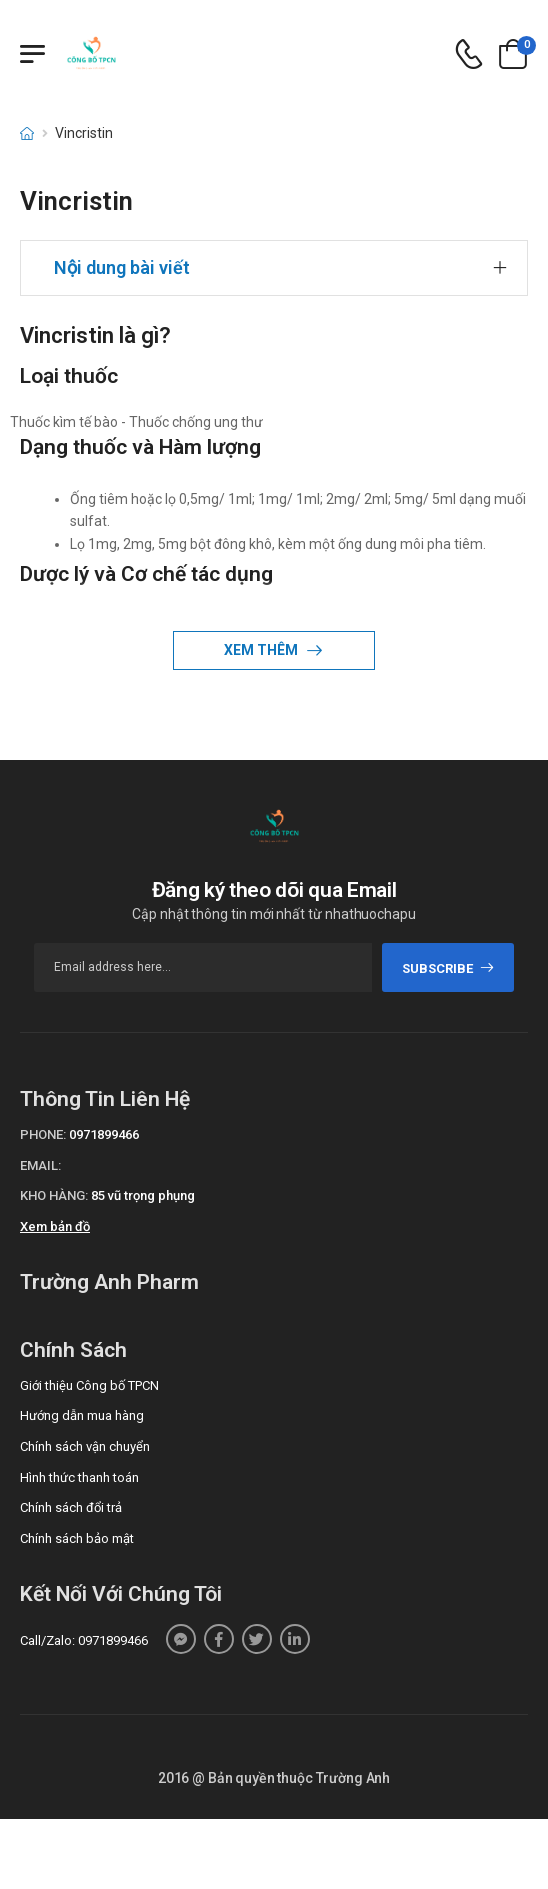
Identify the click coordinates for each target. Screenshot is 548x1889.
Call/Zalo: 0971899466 (84, 1640)
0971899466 (104, 1134)
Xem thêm (262, 650)
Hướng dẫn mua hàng (82, 1415)
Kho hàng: (54, 1195)
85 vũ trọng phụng (143, 1195)
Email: (40, 1165)
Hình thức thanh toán (79, 1477)
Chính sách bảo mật (77, 1538)
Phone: (43, 1134)
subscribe (448, 968)
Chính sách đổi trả (71, 1507)
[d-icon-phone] (469, 54)
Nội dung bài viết (122, 267)
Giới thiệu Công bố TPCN (89, 1385)
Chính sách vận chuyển (85, 1446)
